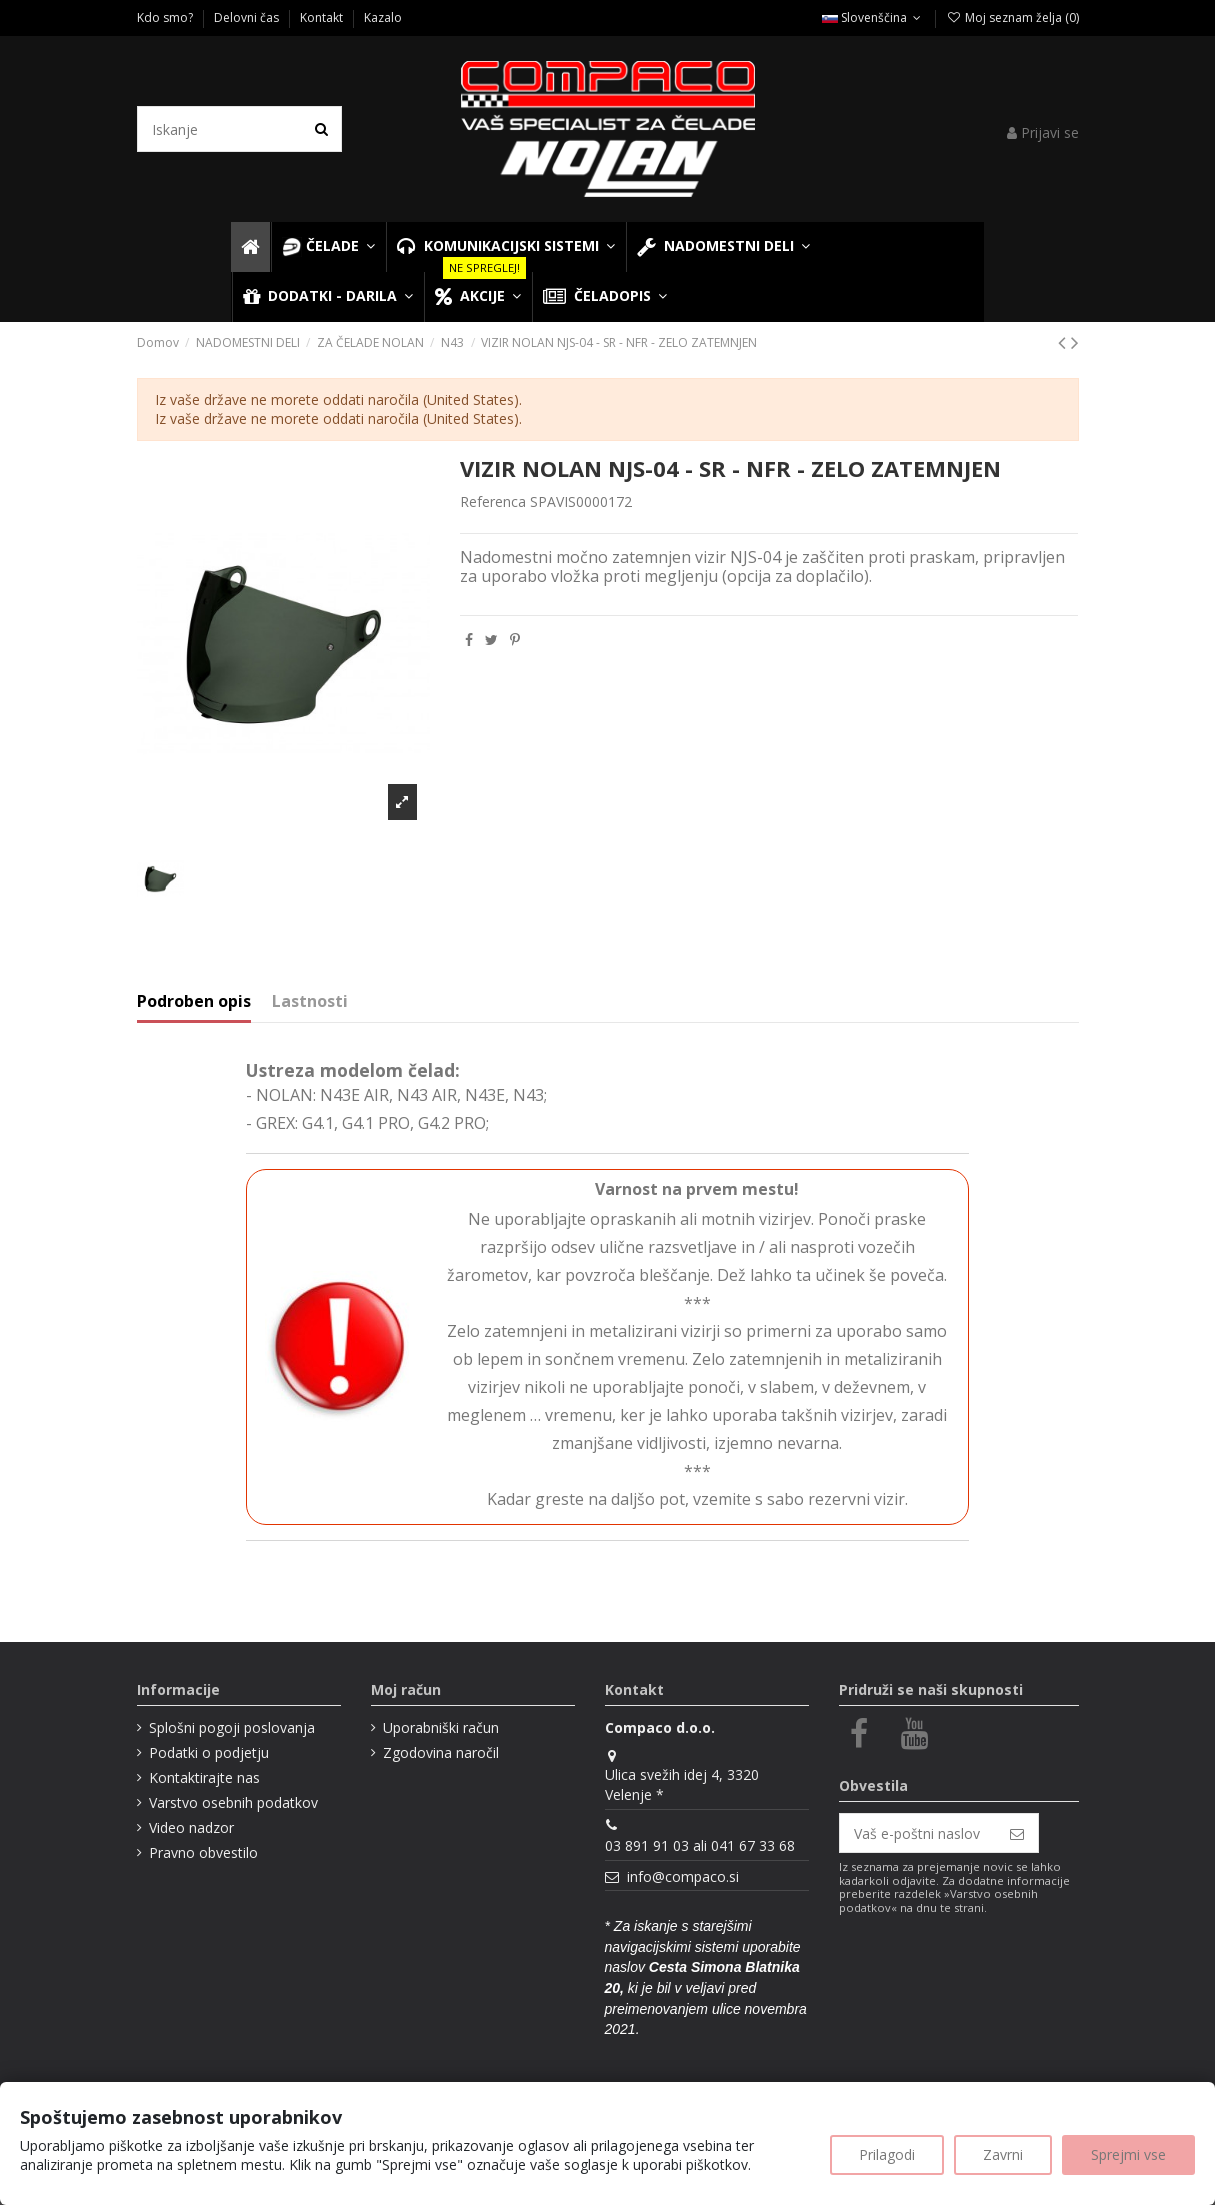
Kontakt (323, 17)
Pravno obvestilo (203, 1852)
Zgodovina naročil (441, 1752)
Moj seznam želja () (1012, 17)
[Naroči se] (1017, 1833)
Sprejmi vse (1128, 2154)
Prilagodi (887, 2154)
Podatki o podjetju (209, 1752)
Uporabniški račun (441, 1727)
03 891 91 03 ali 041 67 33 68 (700, 1845)
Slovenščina (873, 17)
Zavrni (1003, 2154)
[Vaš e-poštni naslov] (918, 1833)
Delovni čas (248, 17)
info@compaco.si (683, 1876)
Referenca (493, 501)
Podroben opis (194, 1002)
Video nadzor (191, 1827)
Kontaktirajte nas (204, 1777)
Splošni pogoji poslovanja (232, 1727)
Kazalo (383, 17)
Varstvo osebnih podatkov (233, 1802)
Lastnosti (310, 1002)
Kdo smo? (166, 17)
